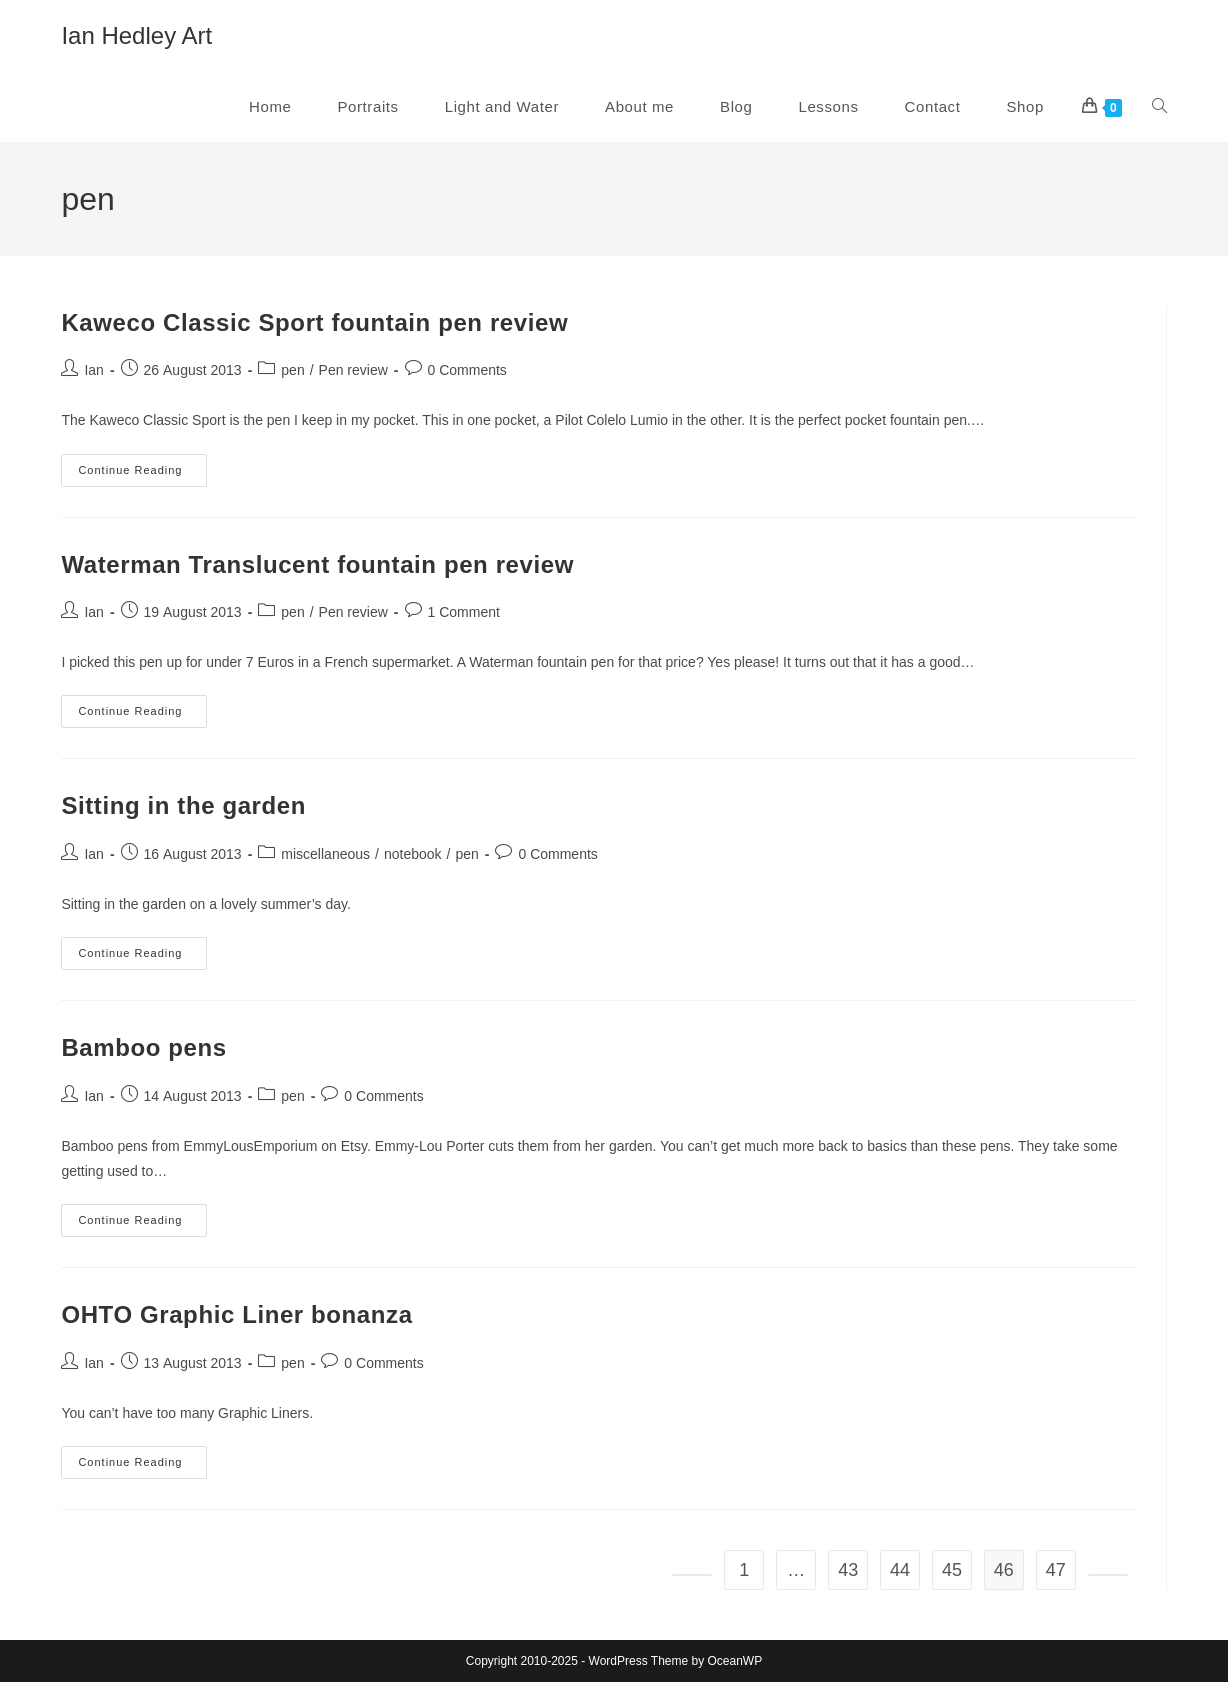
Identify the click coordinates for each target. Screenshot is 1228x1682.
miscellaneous (325, 854)
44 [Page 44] (900, 1570)
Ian (93, 370)
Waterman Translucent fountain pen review (317, 564)
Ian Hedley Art (136, 35)
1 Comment (464, 612)
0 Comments (467, 370)
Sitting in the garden (183, 805)
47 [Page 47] (1056, 1570)
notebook (413, 854)
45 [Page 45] (952, 1570)
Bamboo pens (143, 1047)
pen (292, 370)
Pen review (353, 370)
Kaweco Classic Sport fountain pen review (314, 322)
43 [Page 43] (848, 1570)
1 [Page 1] (744, 1570)
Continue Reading (142, 475)
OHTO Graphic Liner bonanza (236, 1314)
